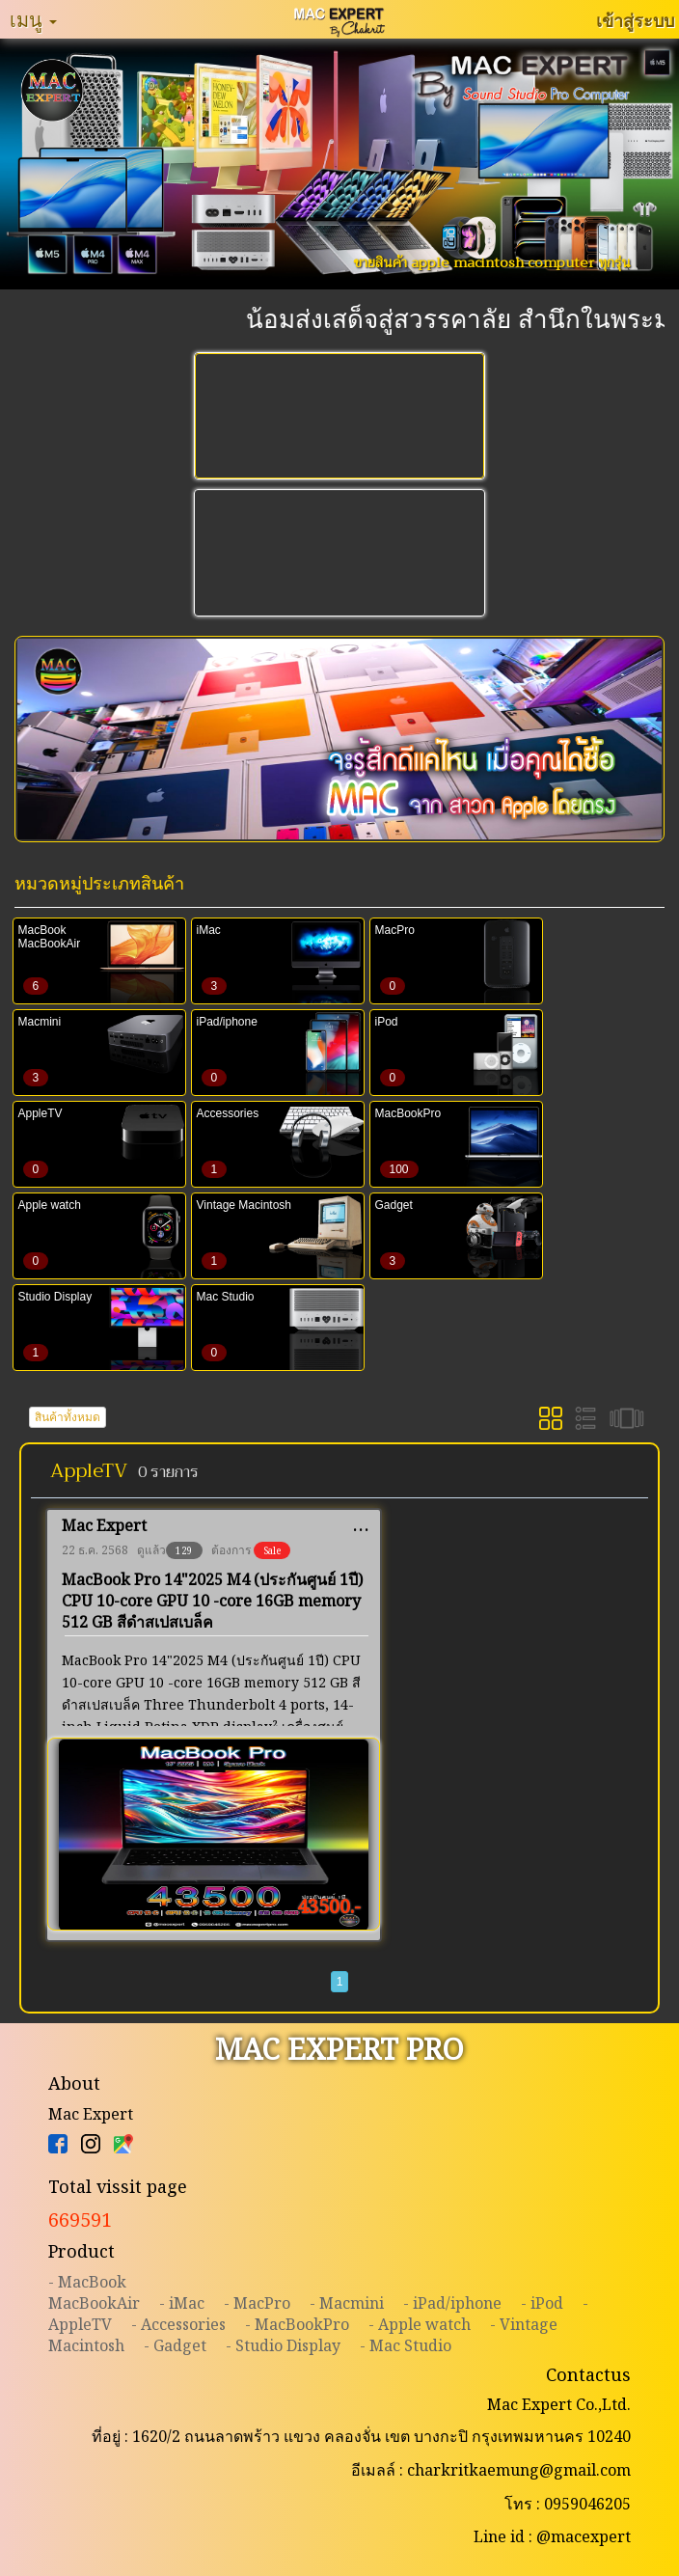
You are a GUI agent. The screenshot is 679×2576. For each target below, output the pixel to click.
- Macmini (347, 2303)
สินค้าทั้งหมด (67, 1417)
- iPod (542, 2303)
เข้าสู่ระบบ (635, 20)
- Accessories (178, 2324)
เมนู (33, 19)
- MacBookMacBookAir (94, 2292)
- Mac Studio (405, 2345)
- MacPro (257, 2303)
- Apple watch (419, 2324)
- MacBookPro (297, 2324)
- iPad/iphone (452, 2303)
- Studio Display (283, 2345)
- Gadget (175, 2345)
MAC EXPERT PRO (339, 2049)
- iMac (181, 2303)
